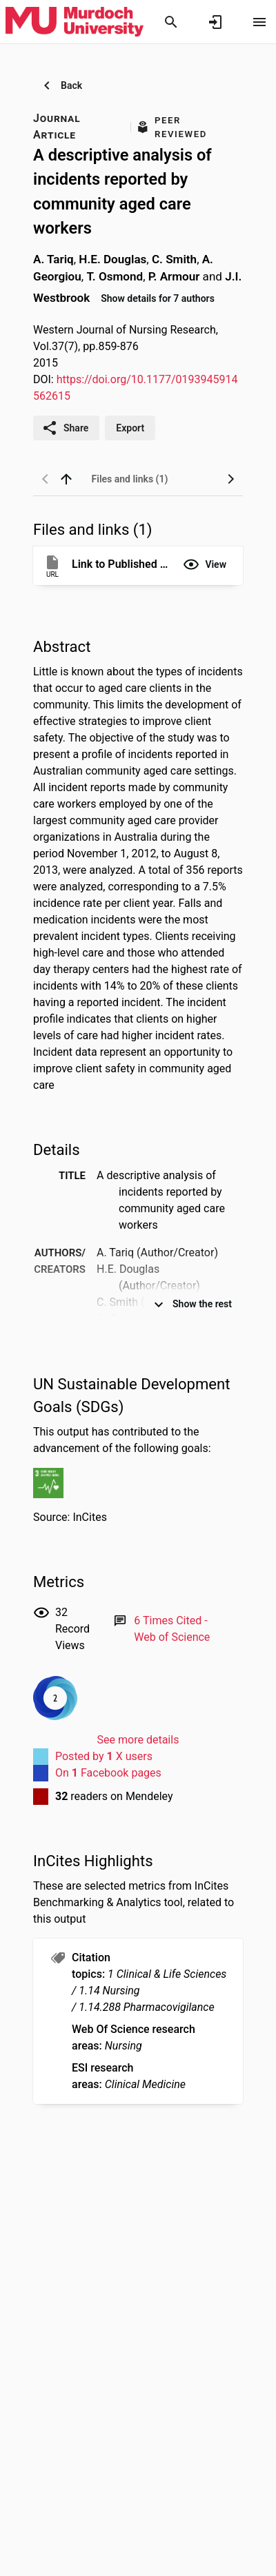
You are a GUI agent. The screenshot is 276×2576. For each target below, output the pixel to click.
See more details (138, 1739)
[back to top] (66, 479)
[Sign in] (215, 22)
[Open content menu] (259, 22)
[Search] (171, 22)
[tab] (130, 478)
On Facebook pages (108, 1772)
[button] (204, 564)
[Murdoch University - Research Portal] (75, 21)
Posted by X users (103, 1756)
